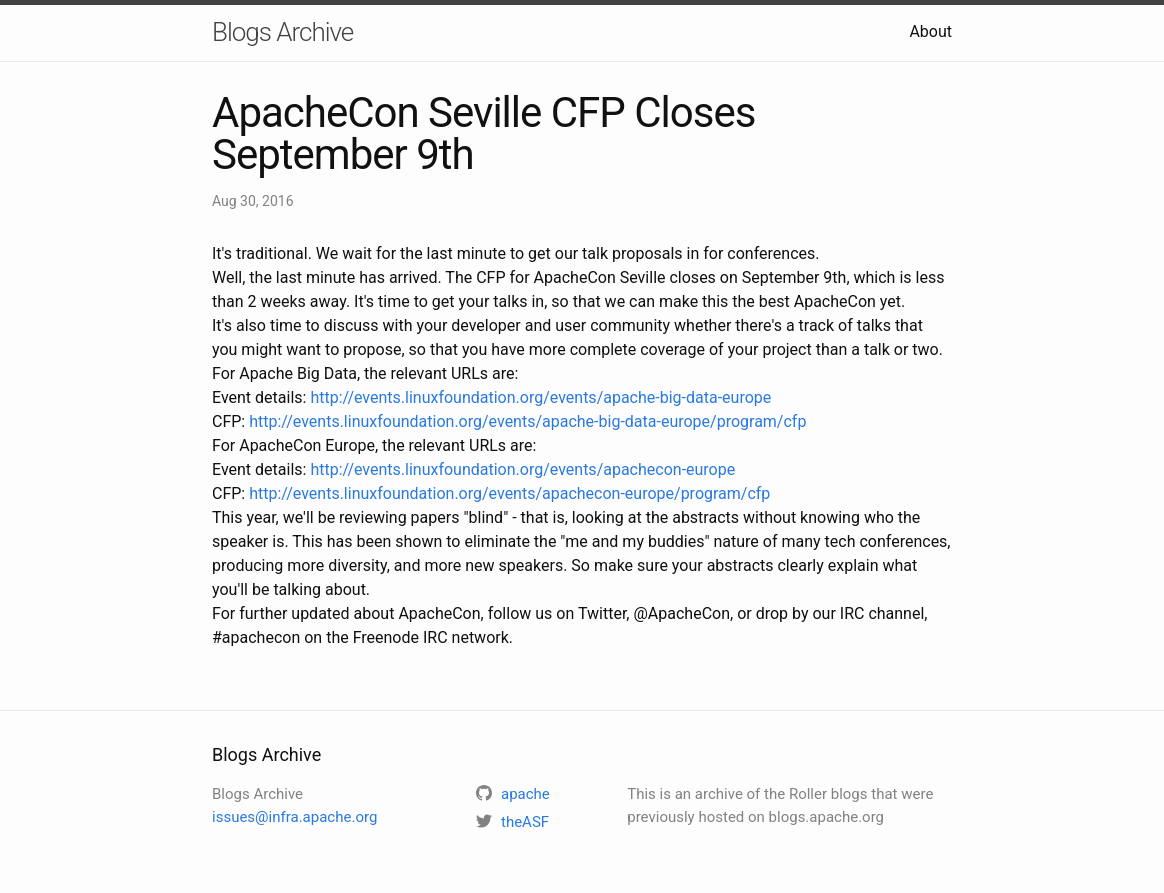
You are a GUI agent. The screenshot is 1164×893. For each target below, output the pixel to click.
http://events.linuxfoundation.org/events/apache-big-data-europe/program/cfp (527, 421)
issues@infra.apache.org (294, 817)
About (930, 31)
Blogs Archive (282, 32)
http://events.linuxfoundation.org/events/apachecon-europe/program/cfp (509, 493)
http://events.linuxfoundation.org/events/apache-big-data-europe (540, 397)
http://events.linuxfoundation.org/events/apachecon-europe (522, 469)
